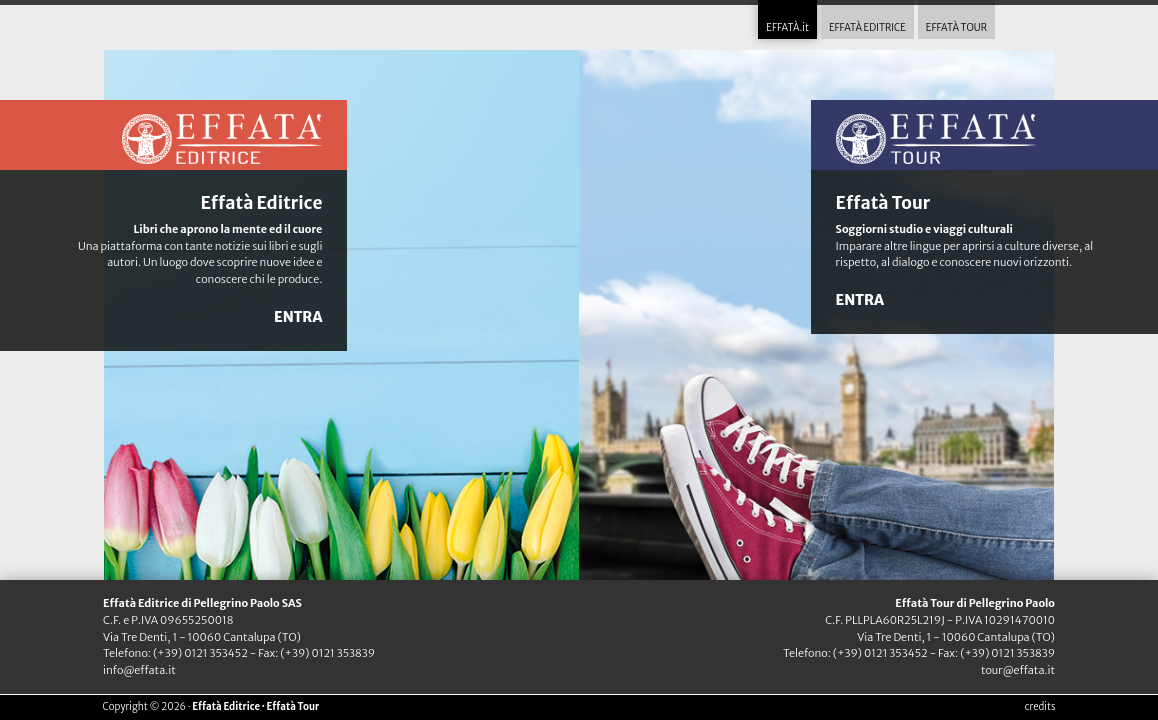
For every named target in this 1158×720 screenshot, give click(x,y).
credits (1040, 707)
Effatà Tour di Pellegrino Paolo (975, 603)
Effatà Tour (883, 203)
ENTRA (298, 317)
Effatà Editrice (261, 203)
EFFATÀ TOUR (956, 28)
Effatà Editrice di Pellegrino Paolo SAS (202, 603)
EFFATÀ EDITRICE (867, 28)
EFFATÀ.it (787, 28)
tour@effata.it (1018, 670)
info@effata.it (139, 670)
